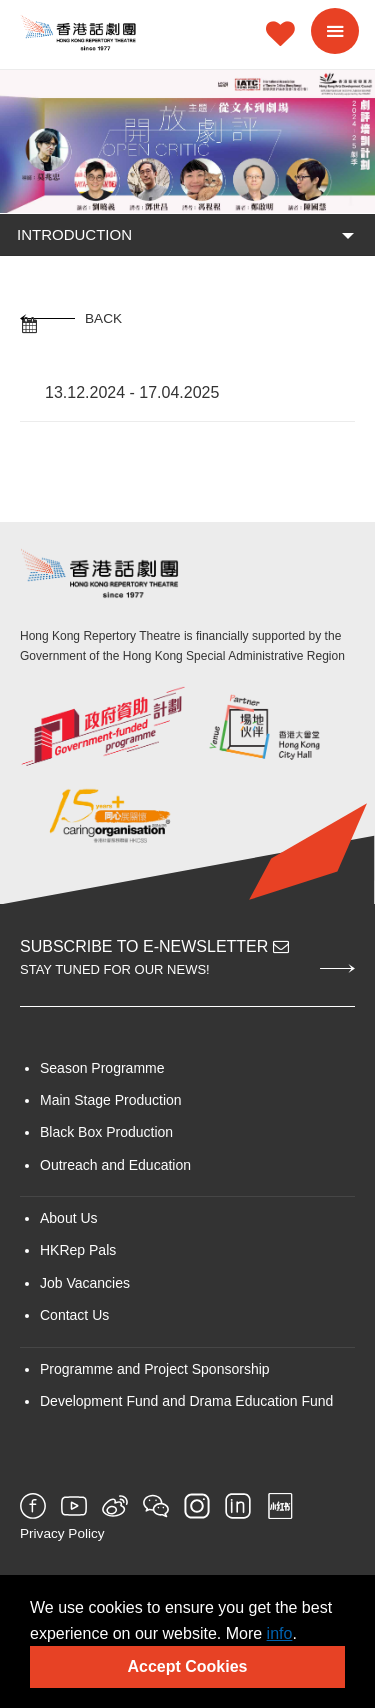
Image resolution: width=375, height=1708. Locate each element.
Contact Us (74, 1315)
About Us (69, 1218)
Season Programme (102, 1068)
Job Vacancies (85, 1283)
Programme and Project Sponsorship (155, 1369)
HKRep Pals (78, 1250)
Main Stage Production (111, 1100)
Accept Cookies (187, 1666)
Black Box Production (106, 1132)
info (280, 1633)
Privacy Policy (62, 1533)
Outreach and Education (115, 1165)
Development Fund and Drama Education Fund (186, 1401)
